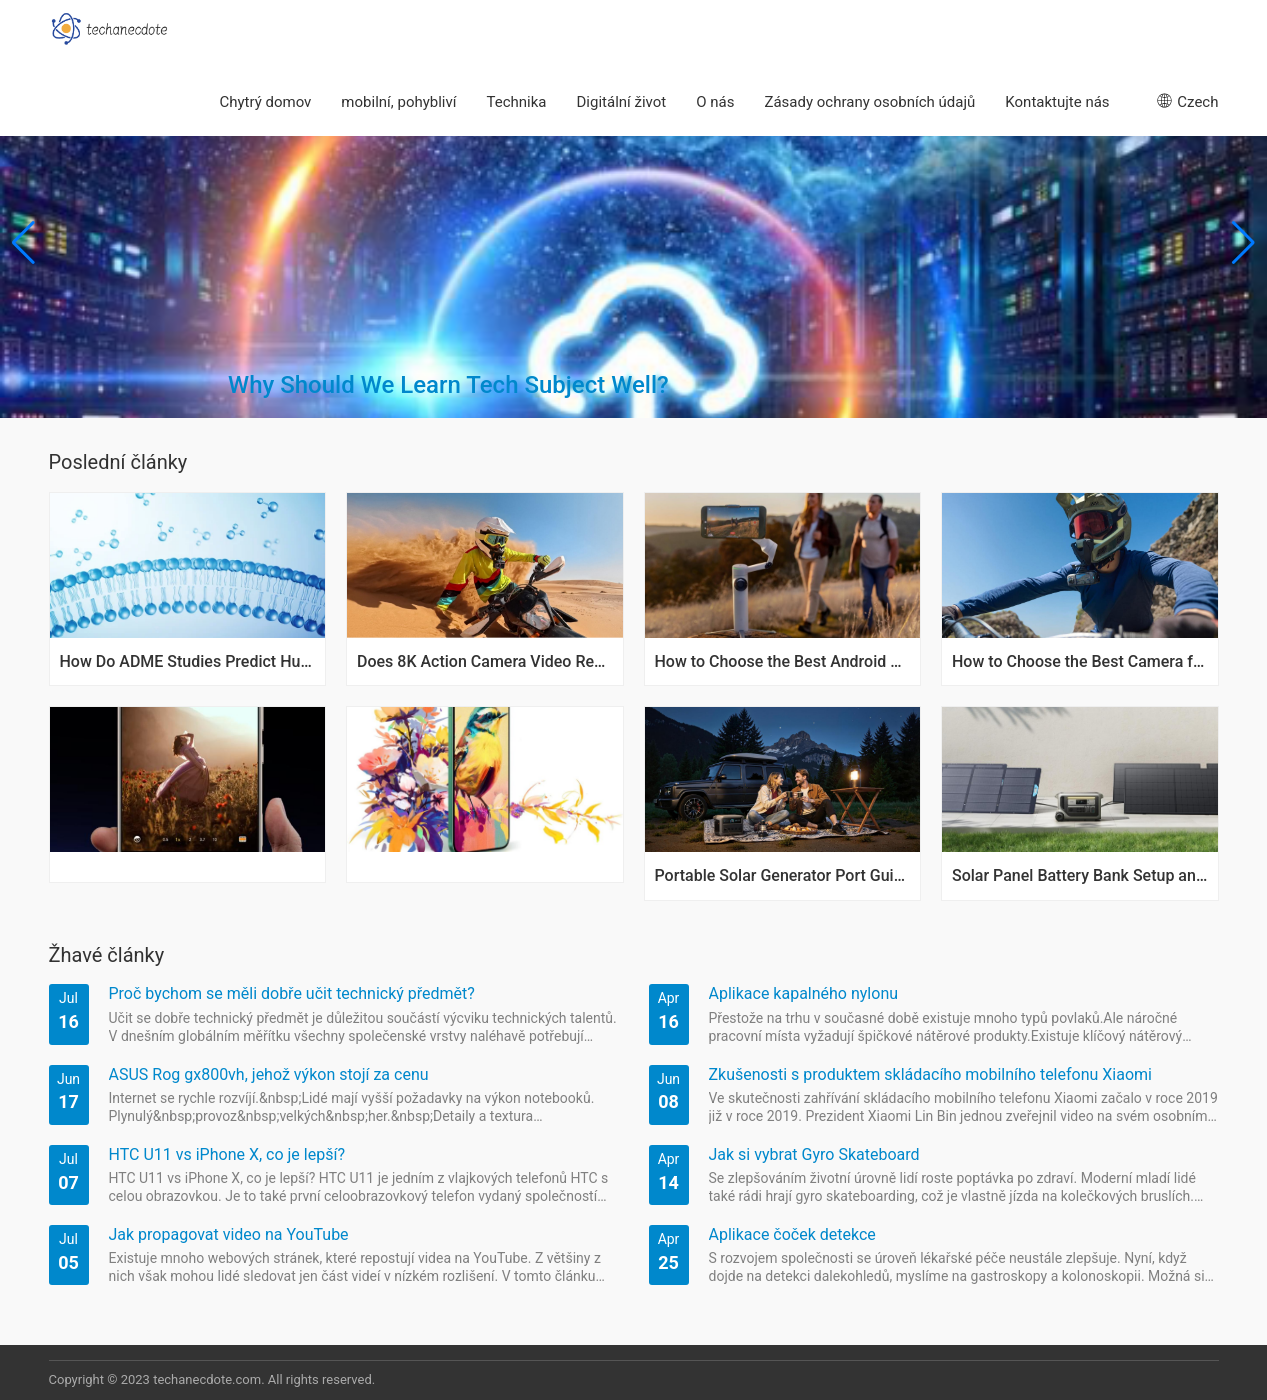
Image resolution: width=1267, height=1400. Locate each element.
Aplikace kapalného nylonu (804, 993)
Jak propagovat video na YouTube (229, 1234)
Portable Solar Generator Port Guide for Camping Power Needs (783, 876)
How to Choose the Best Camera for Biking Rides (1080, 662)
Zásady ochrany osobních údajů (869, 102)
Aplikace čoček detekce (792, 1234)
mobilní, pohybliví (398, 102)
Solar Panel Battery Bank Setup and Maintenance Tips (1080, 876)
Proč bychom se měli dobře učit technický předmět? (292, 993)
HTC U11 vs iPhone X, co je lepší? (227, 1154)
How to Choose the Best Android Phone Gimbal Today (783, 662)
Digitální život (622, 102)
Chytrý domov (265, 102)
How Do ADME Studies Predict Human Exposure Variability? (188, 662)
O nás (715, 102)
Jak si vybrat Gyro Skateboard (814, 1154)
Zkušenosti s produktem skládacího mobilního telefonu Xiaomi (930, 1074)
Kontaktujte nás (1057, 102)
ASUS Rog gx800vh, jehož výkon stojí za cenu (269, 1074)
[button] (1243, 243)
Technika (517, 102)
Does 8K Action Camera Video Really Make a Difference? (485, 662)
